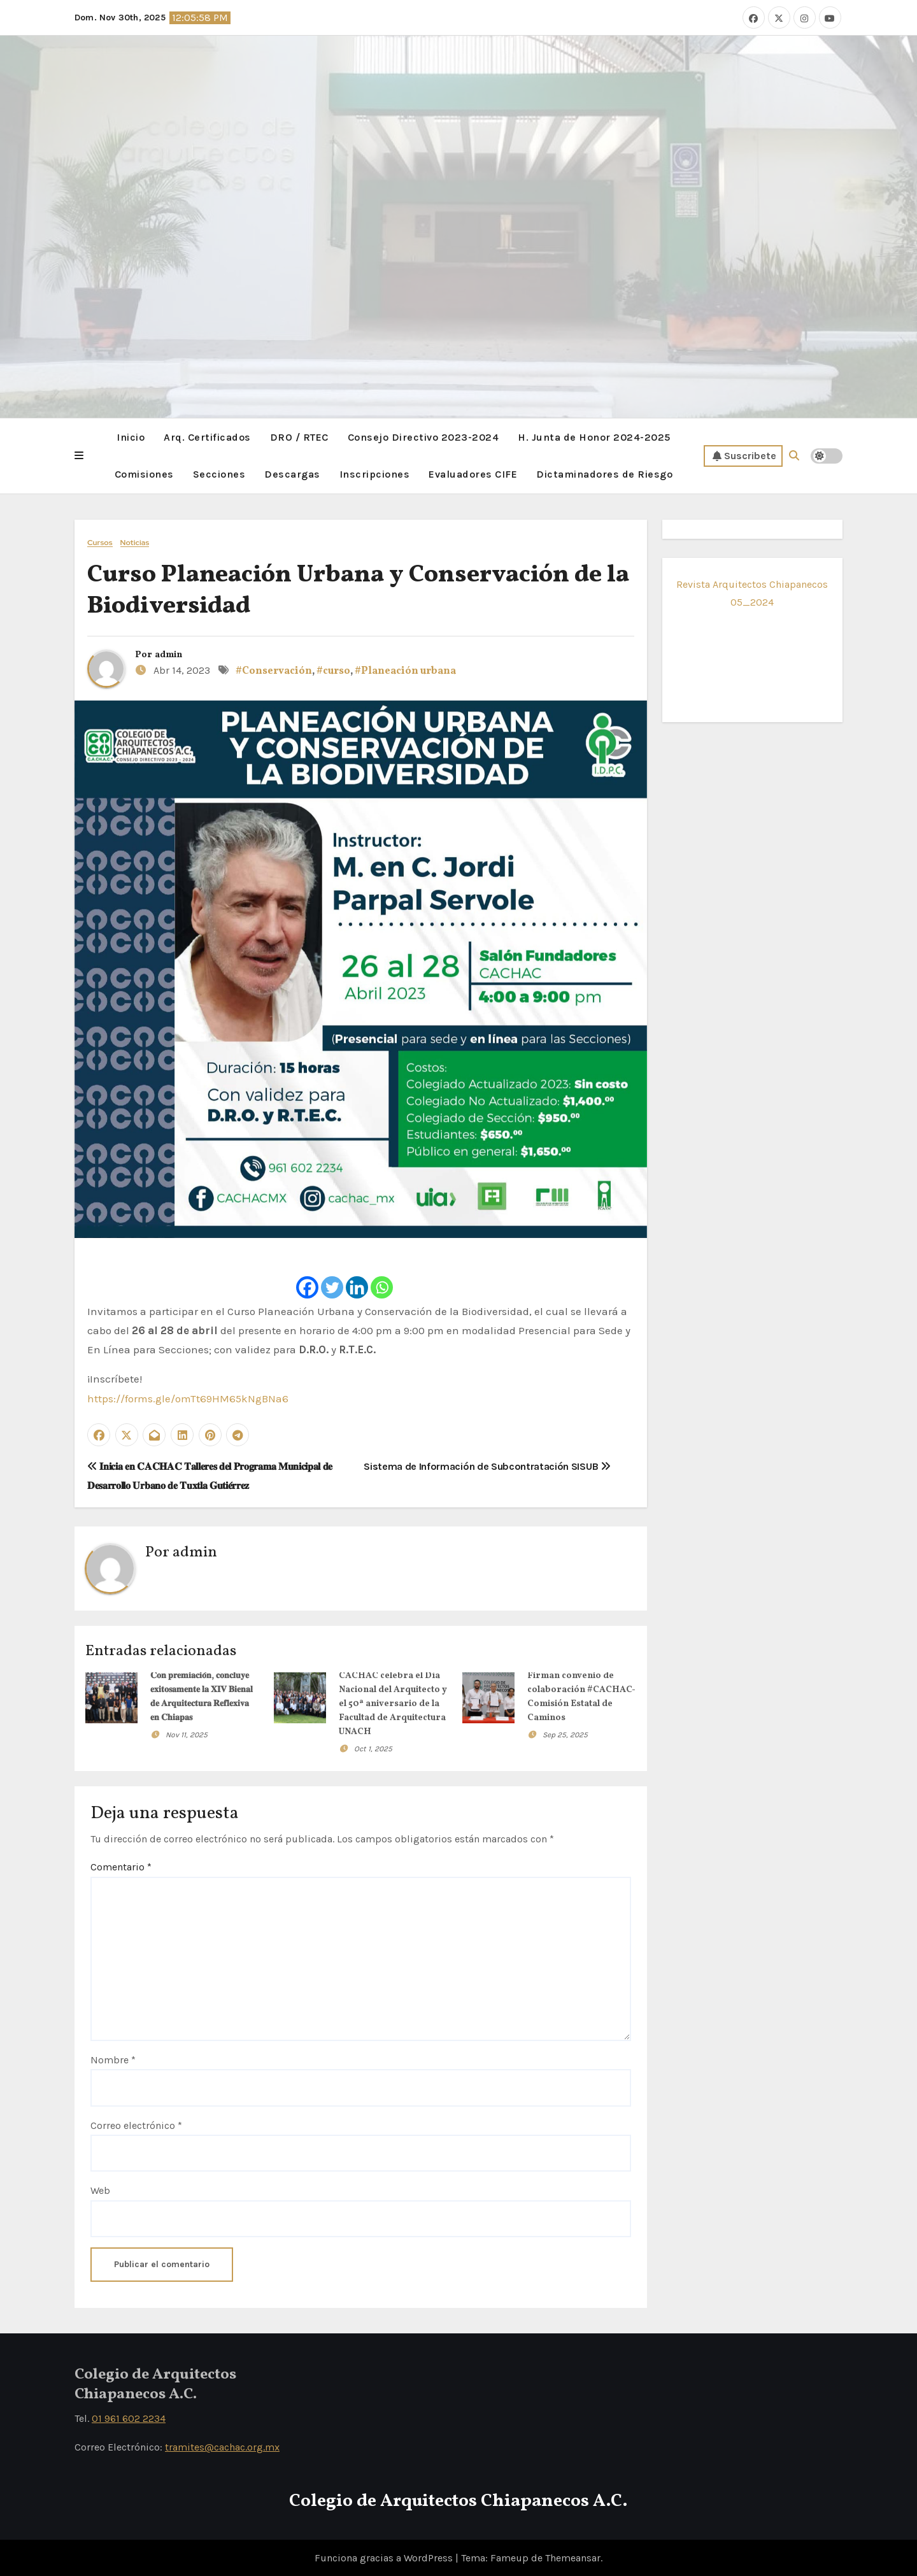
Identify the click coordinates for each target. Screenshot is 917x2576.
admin (168, 654)
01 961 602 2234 (129, 2418)
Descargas (292, 473)
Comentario (121, 1866)
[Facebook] (307, 1275)
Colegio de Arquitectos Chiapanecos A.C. (458, 2500)
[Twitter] (332, 1275)
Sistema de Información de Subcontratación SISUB (487, 1466)
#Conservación (274, 671)
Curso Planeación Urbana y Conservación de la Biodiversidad (358, 590)
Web (100, 2190)
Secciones (219, 473)
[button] (79, 455)
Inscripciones (374, 473)
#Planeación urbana (405, 671)
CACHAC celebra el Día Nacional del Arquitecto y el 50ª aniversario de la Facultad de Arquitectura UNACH (393, 1703)
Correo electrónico (136, 2124)
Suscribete (744, 455)
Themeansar (573, 2557)
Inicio (131, 437)
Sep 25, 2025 (565, 1733)
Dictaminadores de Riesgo (604, 473)
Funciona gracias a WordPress (385, 2557)
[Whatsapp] (382, 1275)
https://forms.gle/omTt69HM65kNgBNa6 (187, 1397)
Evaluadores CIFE (473, 473)
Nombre (113, 2059)
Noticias (135, 542)
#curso (333, 671)
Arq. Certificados (207, 437)
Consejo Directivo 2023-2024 (423, 437)
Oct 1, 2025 (373, 1747)
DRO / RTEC (299, 437)
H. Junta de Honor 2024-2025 (594, 437)
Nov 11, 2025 (187, 1733)
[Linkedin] (357, 1275)
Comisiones (144, 473)
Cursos (100, 542)
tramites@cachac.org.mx (222, 2446)
